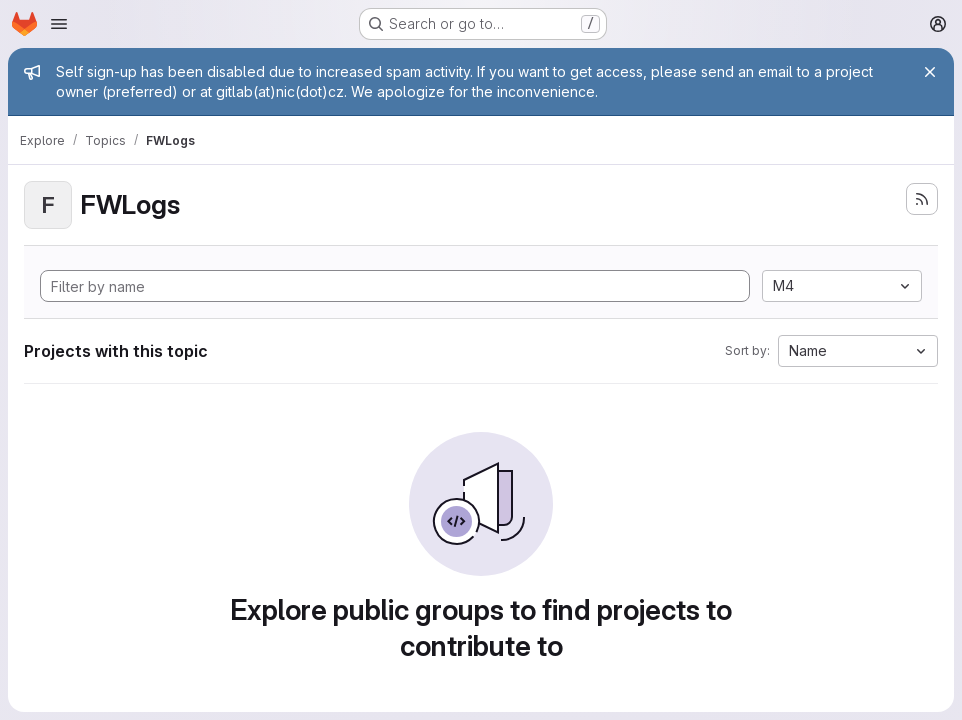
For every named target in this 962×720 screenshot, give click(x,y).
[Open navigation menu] (59, 24)
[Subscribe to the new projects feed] (922, 199)
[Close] (930, 72)
